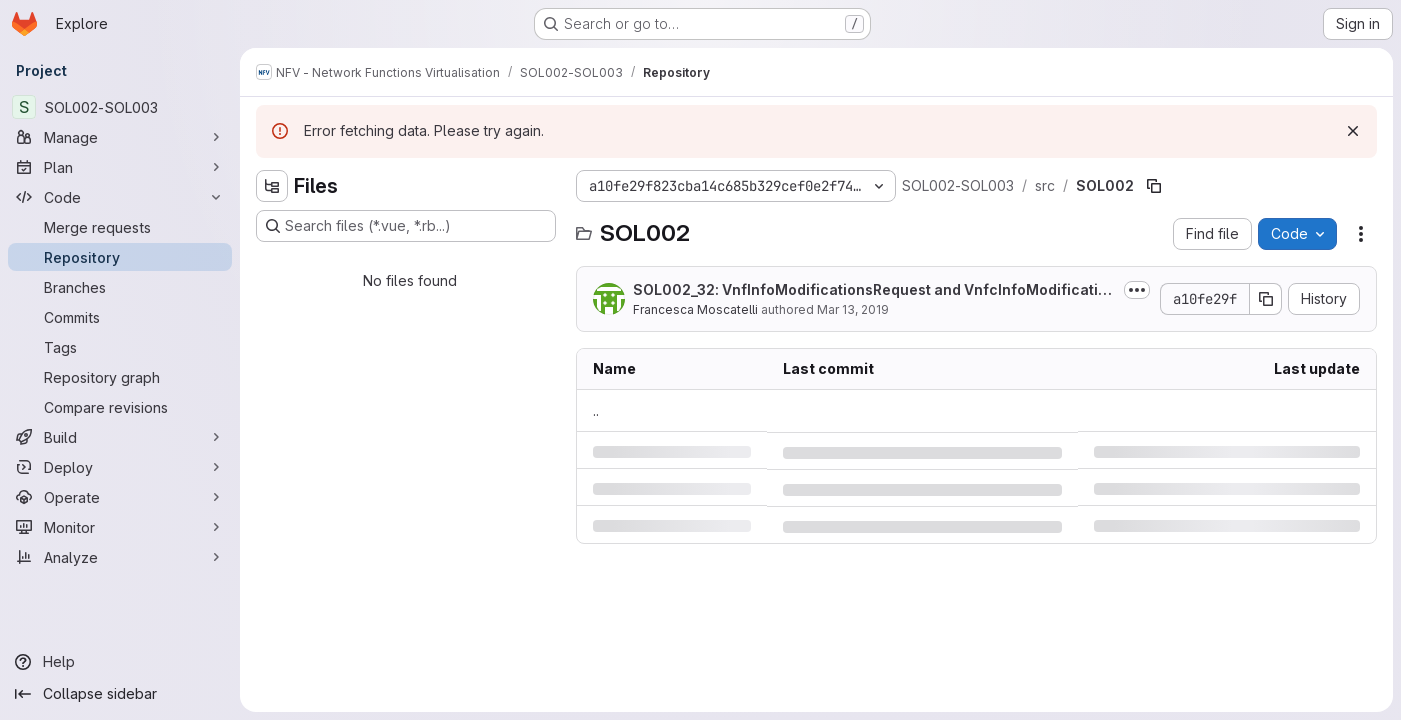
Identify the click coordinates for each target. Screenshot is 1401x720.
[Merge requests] (120, 227)
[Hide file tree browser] (272, 186)
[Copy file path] (1154, 186)
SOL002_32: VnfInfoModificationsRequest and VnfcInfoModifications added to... (874, 290)
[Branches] (120, 287)
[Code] (120, 197)
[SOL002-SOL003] (120, 107)
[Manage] (120, 137)
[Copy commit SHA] (1266, 299)
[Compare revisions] (120, 407)
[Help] (120, 662)
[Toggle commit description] (1137, 290)
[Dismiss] (1353, 131)
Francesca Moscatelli (695, 309)
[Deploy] (120, 467)
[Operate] (120, 497)
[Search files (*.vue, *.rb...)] (406, 226)
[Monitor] (120, 527)
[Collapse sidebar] (120, 694)
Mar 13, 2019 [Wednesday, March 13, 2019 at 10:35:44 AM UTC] (853, 309)
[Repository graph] (120, 377)
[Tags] (120, 347)
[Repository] (120, 257)
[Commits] (120, 317)
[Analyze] (120, 557)
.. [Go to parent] (596, 410)
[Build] (120, 437)
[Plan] (120, 167)
